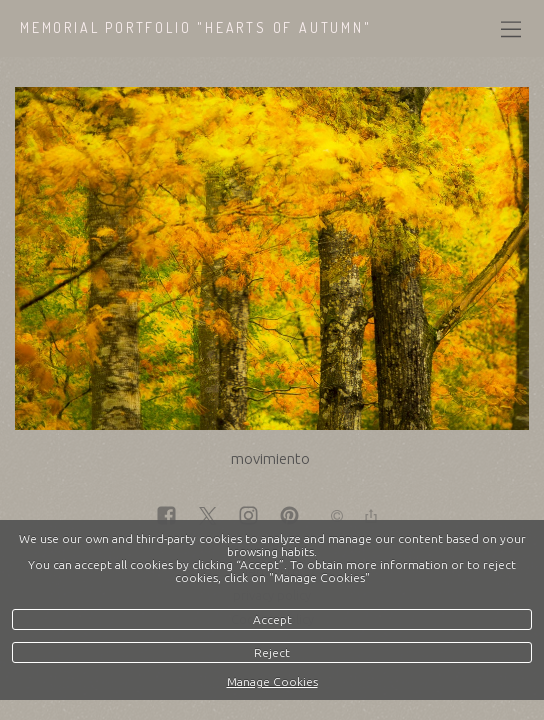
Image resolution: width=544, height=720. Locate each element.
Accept (272, 619)
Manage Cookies (272, 681)
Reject (272, 652)
